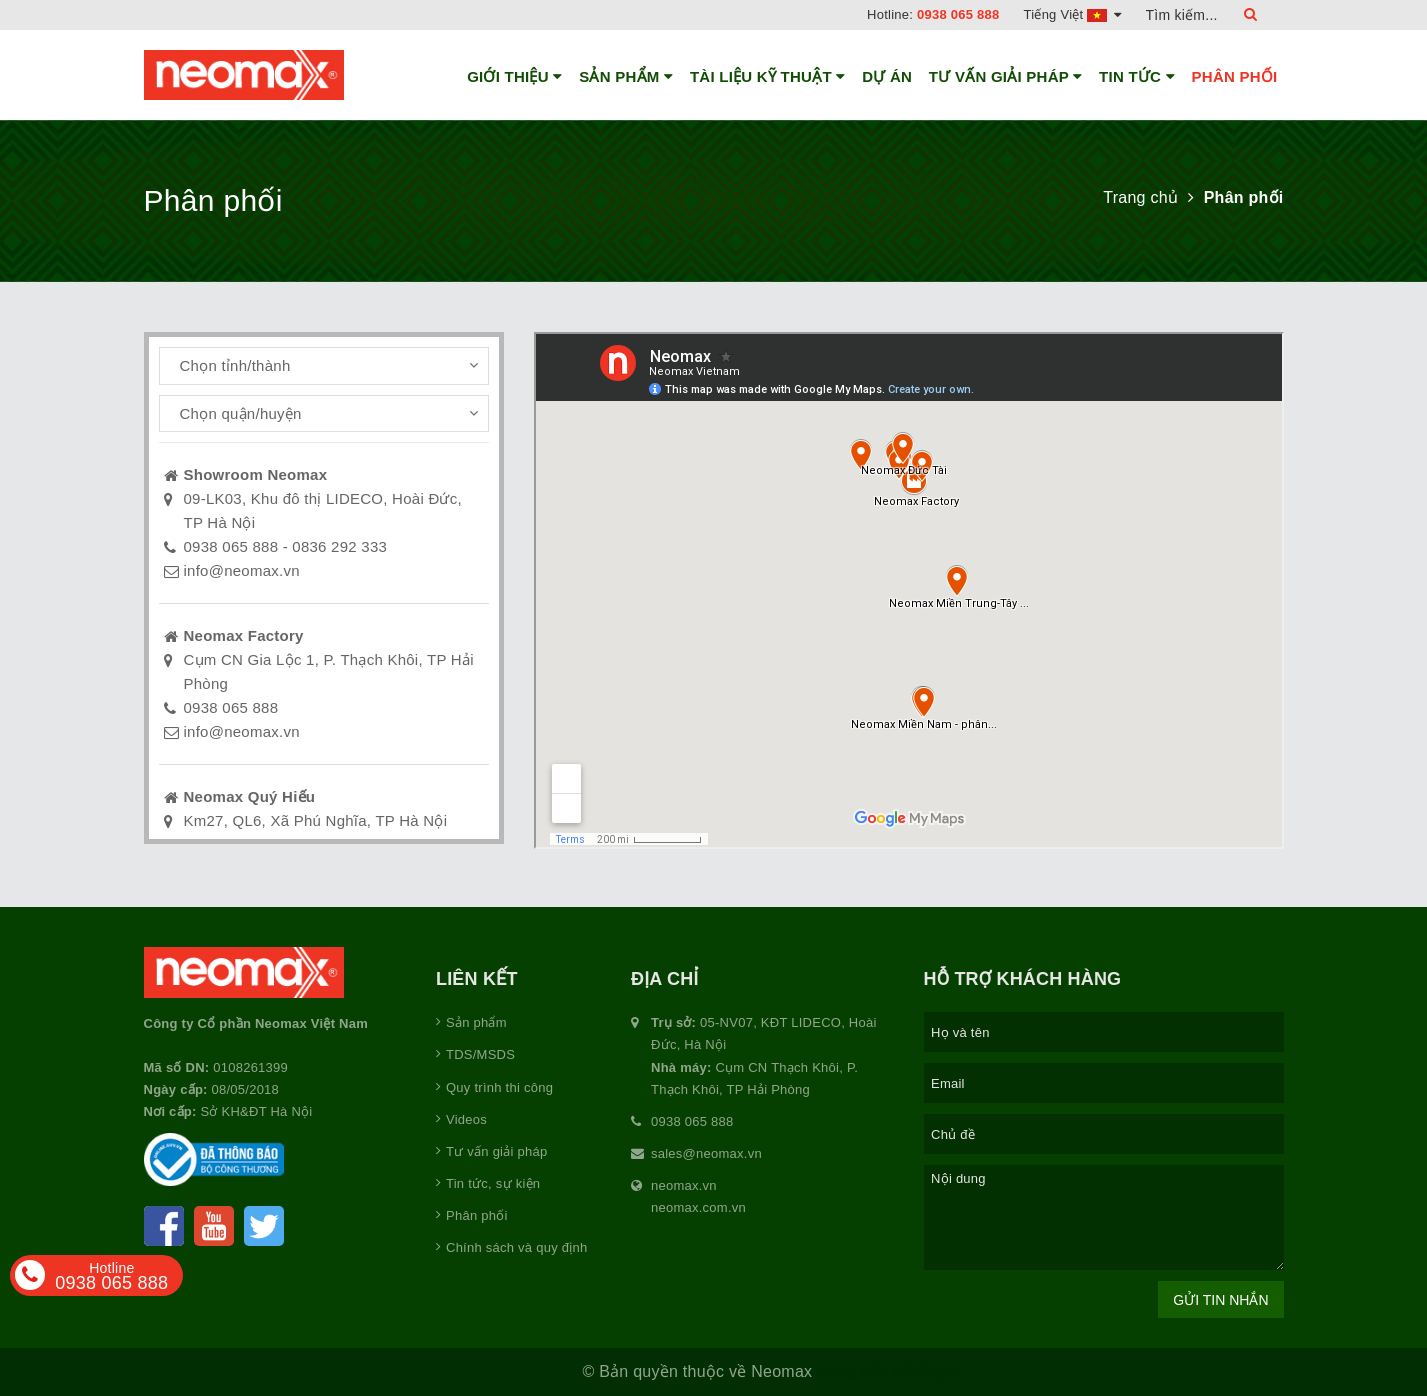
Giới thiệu (514, 77)
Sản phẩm (626, 77)
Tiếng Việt (1073, 14)
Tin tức (1137, 77)
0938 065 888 (958, 14)
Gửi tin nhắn (1220, 1300)
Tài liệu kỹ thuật (768, 77)
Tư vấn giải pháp (1006, 77)
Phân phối (1235, 76)
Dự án (887, 76)
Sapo (939, 1371)
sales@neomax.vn (706, 1153)
